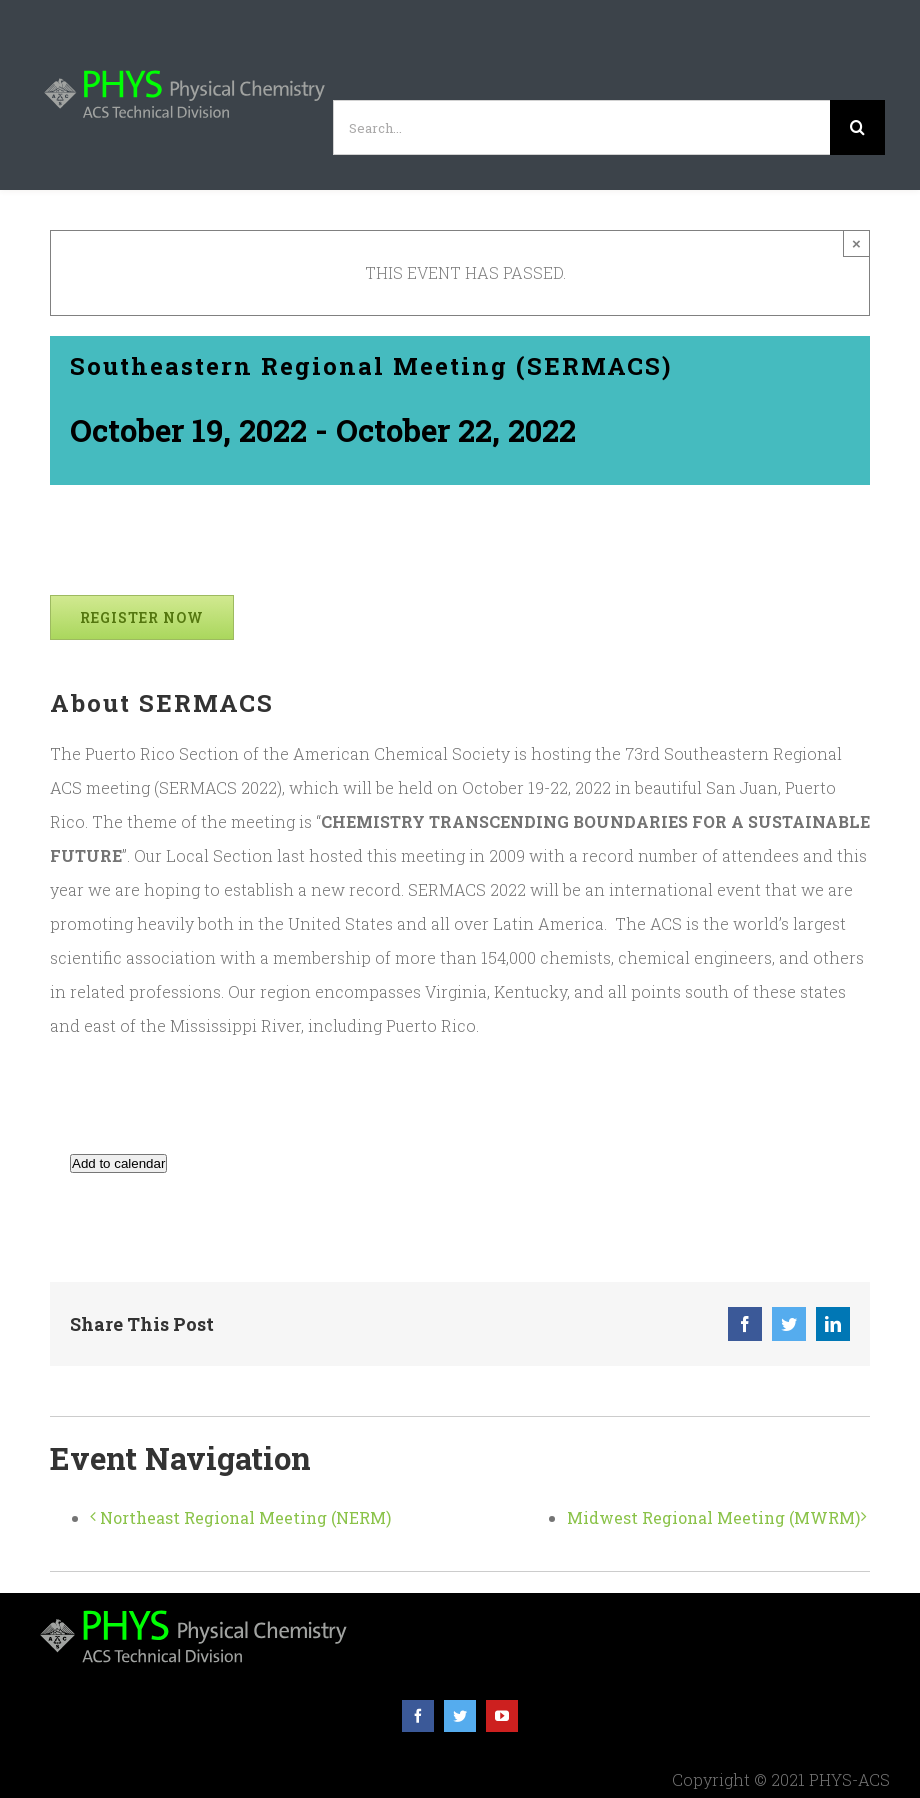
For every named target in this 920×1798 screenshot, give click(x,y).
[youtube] (502, 1716)
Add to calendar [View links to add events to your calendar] (118, 1163)
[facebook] (418, 1716)
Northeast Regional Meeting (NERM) (245, 1517)
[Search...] (582, 127)
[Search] (857, 127)
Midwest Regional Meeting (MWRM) (713, 1517)
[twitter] (460, 1716)
